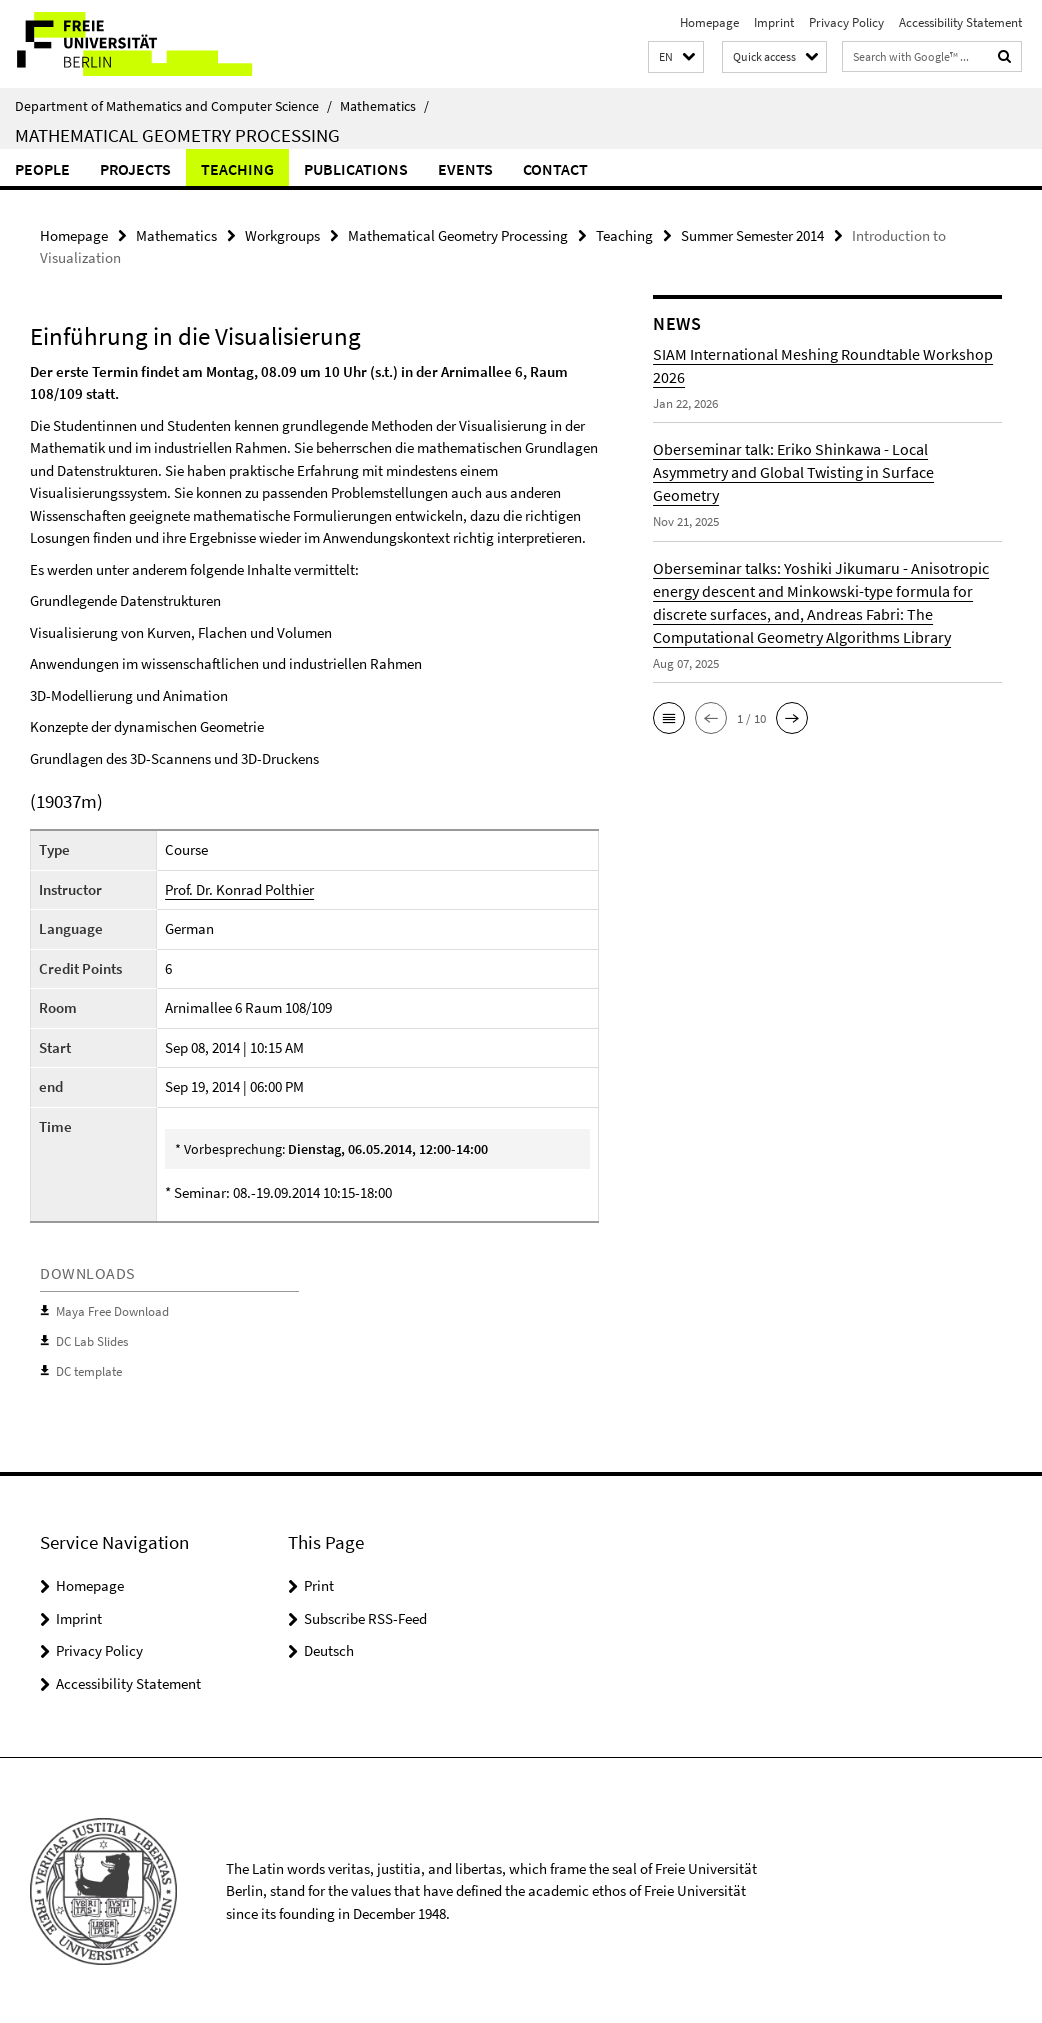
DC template (89, 1370)
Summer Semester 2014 (752, 235)
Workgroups (282, 235)
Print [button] (319, 1583)
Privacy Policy (846, 22)
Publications (356, 169)
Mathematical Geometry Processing (177, 135)
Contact (555, 169)
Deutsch (329, 1648)
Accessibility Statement (960, 22)
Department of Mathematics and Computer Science (173, 106)
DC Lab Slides (92, 1340)
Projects (135, 169)
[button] (676, 57)
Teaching (237, 169)
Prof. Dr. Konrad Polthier (239, 889)
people (42, 169)
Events (465, 169)
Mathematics (384, 106)
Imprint (774, 22)
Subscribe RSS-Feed (365, 1616)
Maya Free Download (112, 1311)
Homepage (709, 22)
